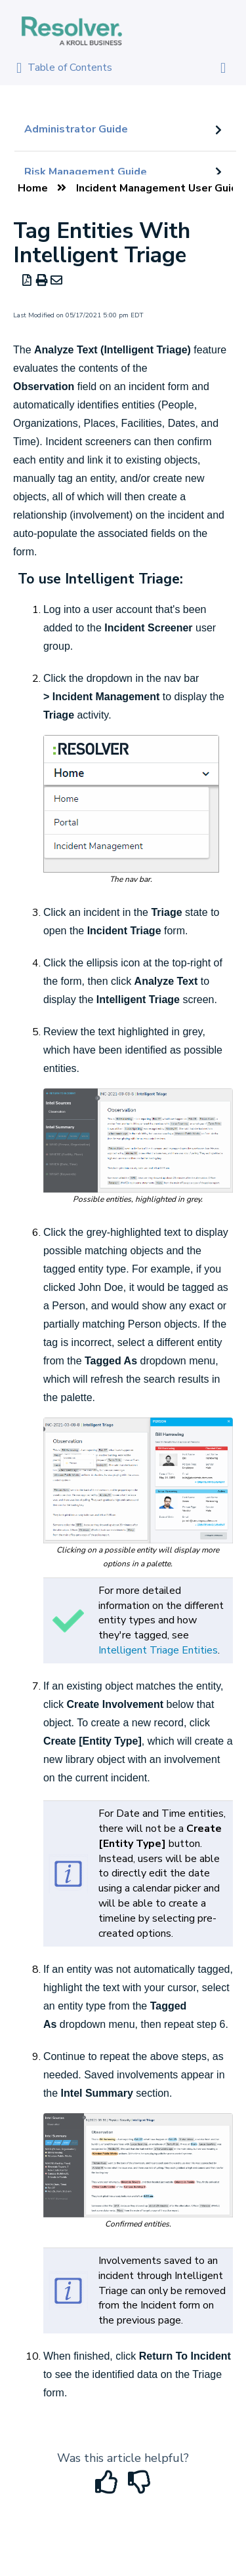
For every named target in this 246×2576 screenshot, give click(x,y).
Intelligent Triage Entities (158, 1650)
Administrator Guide (76, 129)
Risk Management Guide (85, 172)
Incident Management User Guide (160, 188)
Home (33, 188)
